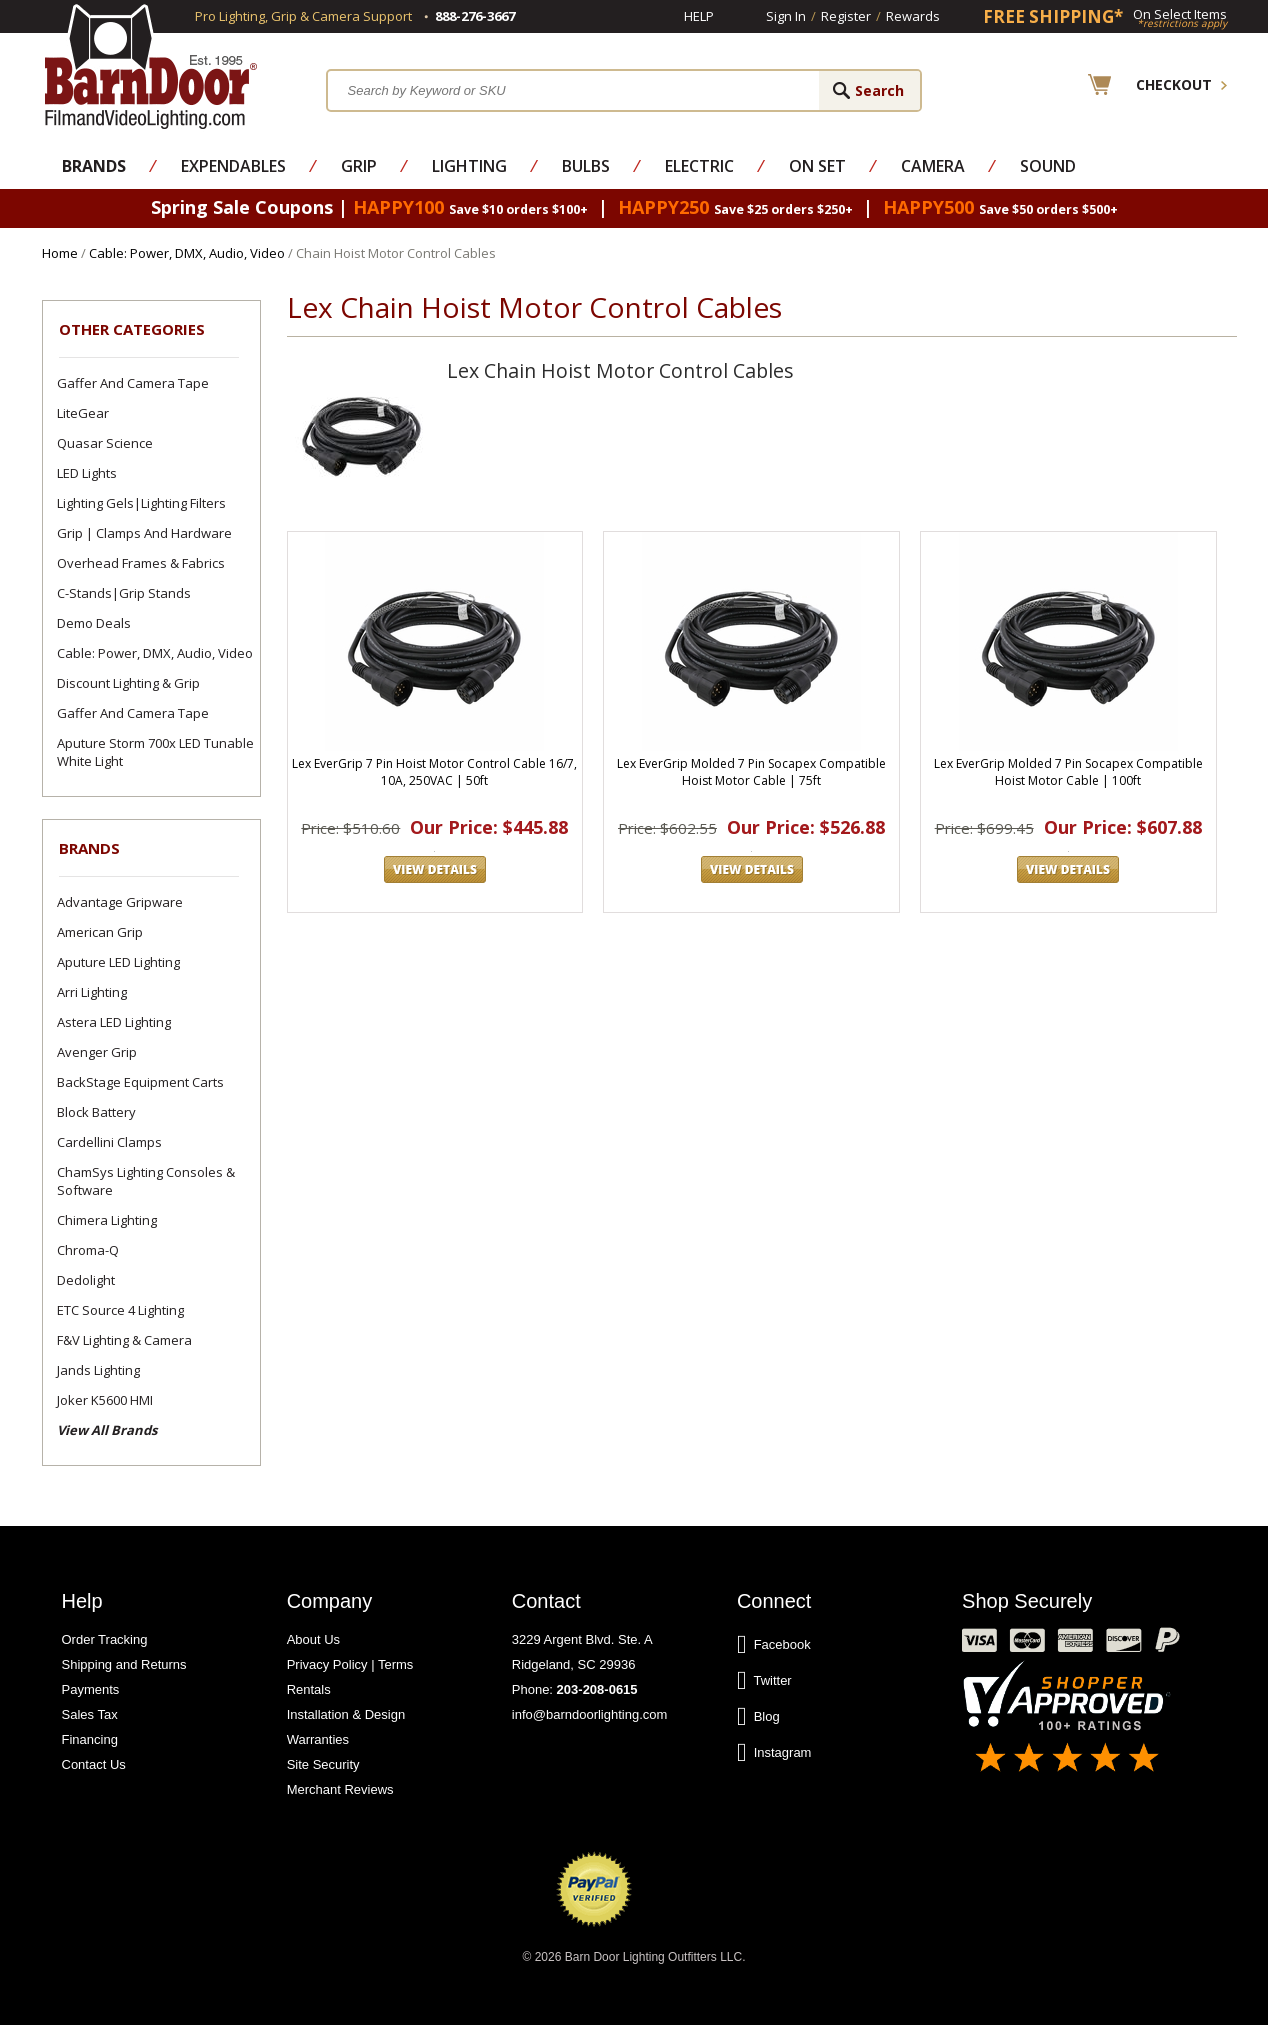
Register (846, 16)
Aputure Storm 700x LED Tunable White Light (155, 752)
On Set (817, 166)
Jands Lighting (98, 1370)
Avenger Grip (97, 1052)
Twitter (764, 1681)
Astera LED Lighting (114, 1022)
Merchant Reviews (340, 1789)
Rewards (913, 16)
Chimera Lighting (107, 1220)
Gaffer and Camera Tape (133, 383)
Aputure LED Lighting (118, 962)
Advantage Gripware (120, 902)
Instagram (774, 1753)
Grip (359, 166)
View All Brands (107, 1430)
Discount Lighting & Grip (128, 683)
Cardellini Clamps (109, 1142)
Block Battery (96, 1112)
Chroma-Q (88, 1250)
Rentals (309, 1689)
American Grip (100, 932)
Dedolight (86, 1280)
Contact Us (94, 1764)
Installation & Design (346, 1714)
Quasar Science (105, 443)
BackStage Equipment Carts (140, 1082)
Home (60, 253)
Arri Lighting (92, 992)
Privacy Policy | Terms (350, 1664)
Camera (933, 166)
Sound (1048, 166)
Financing (90, 1739)
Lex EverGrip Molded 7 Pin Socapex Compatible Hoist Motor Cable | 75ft (751, 772)
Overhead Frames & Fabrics (141, 563)
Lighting (469, 166)
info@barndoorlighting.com (590, 1714)
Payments (91, 1689)
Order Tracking (105, 1639)
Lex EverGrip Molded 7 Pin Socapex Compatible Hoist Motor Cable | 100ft (1068, 772)
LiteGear (83, 413)
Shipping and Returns (124, 1664)
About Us (313, 1639)
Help (699, 16)
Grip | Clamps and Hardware (144, 533)
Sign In (786, 16)
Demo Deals (94, 623)
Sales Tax (90, 1714)
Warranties (318, 1739)
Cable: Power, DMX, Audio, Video (187, 253)
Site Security (323, 1764)
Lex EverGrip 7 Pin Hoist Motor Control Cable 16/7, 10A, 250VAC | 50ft (434, 772)
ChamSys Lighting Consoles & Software (146, 1181)
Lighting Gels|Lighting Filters (141, 503)
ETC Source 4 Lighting (120, 1310)
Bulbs (586, 166)
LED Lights (87, 473)
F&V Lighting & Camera (124, 1340)
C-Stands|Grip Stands (124, 593)
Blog (758, 1717)
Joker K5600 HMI (105, 1400)
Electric (699, 166)
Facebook (774, 1645)
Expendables (233, 166)
